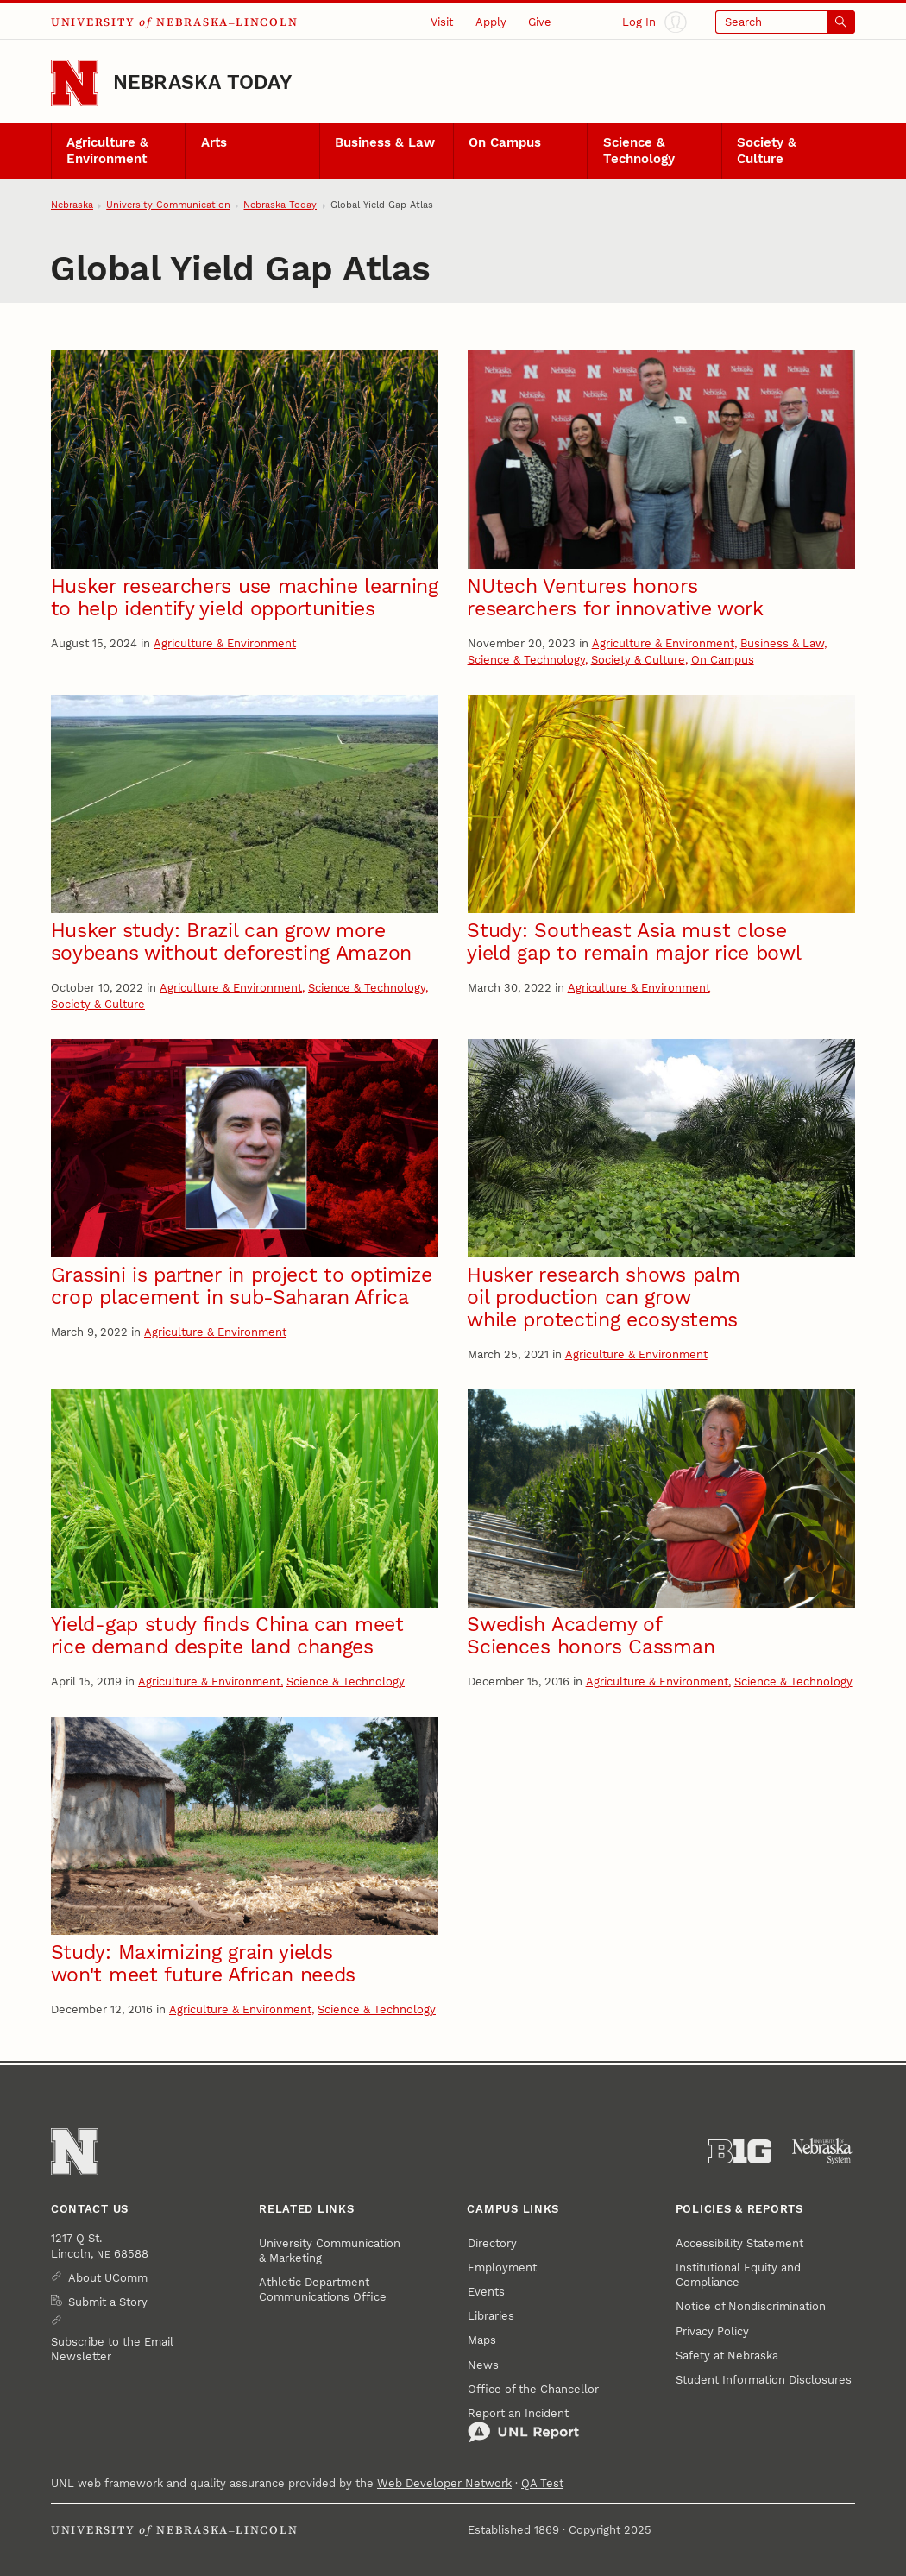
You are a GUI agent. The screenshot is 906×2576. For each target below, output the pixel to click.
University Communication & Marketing (329, 2250)
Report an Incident (523, 2425)
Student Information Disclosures (764, 2379)
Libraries (491, 2315)
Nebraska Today (202, 82)
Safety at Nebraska (727, 2355)
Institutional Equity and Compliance (738, 2275)
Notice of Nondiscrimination (751, 2306)
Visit (442, 22)
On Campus (505, 142)
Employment (502, 2267)
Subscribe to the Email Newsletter (112, 2349)
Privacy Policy (712, 2331)
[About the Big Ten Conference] (740, 2151)
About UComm (108, 2277)
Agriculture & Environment (107, 151)
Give (539, 22)
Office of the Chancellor (533, 2389)
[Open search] (785, 22)
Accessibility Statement (739, 2243)
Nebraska (72, 205)
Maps (482, 2340)
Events (486, 2291)
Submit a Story (108, 2302)
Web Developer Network (444, 2483)
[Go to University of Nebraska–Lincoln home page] (74, 83)
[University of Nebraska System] (823, 2151)
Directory (492, 2243)
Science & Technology (639, 151)
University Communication (168, 205)
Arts (214, 142)
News (483, 2365)
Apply (490, 22)
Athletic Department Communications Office (323, 2289)
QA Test (542, 2483)
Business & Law (385, 142)
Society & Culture (766, 151)
